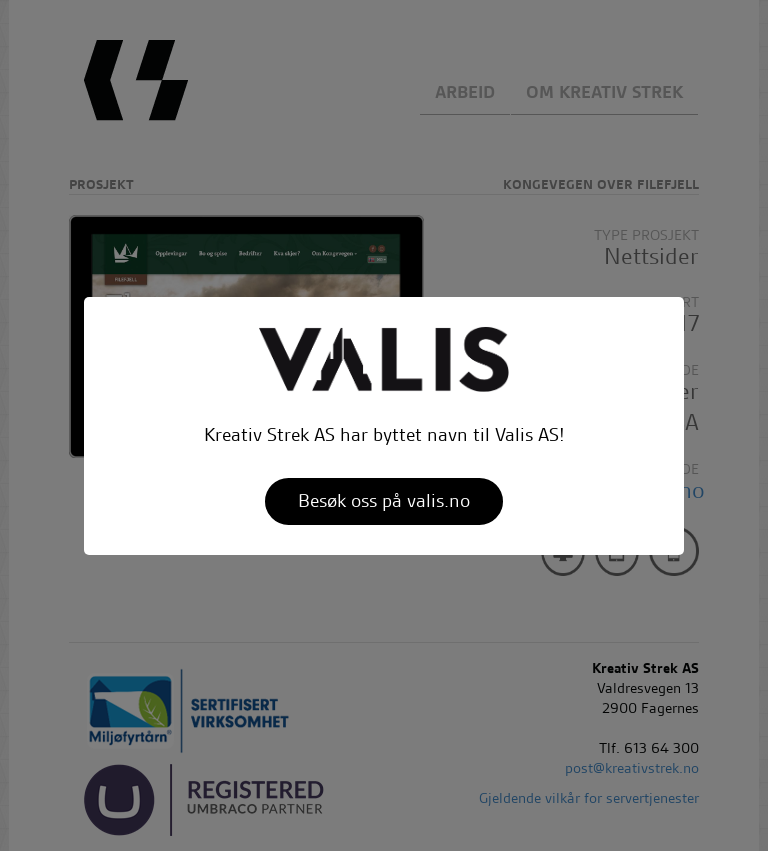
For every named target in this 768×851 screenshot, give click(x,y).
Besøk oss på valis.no (384, 500)
